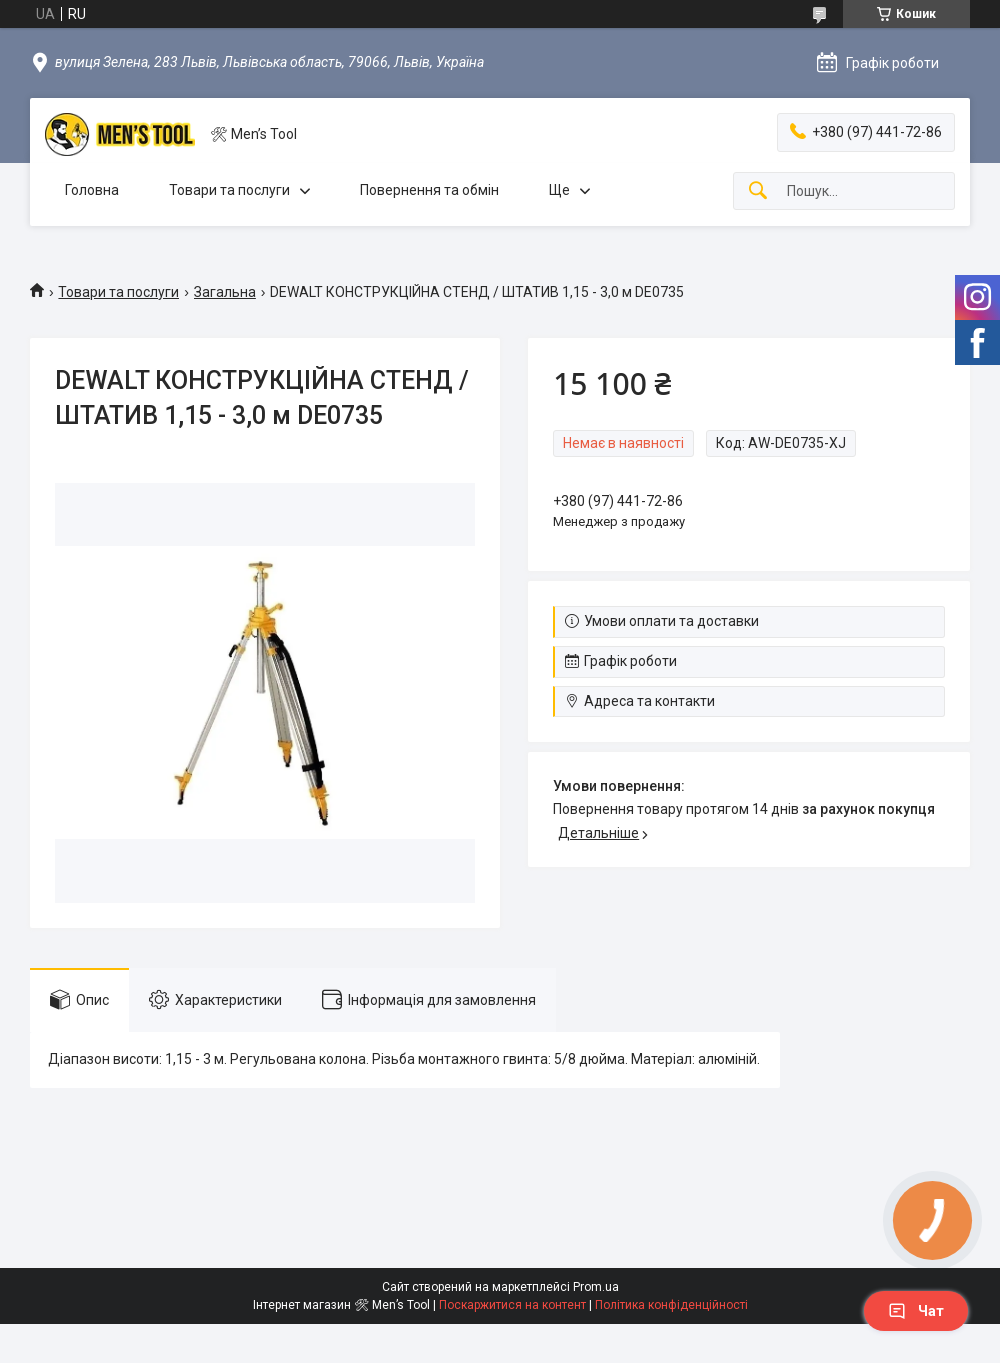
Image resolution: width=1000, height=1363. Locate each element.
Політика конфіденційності (671, 1305)
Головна (92, 190)
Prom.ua (596, 1287)
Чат (916, 1311)
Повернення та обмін (429, 190)
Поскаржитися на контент (512, 1305)
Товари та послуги (229, 190)
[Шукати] (758, 191)
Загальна (225, 292)
